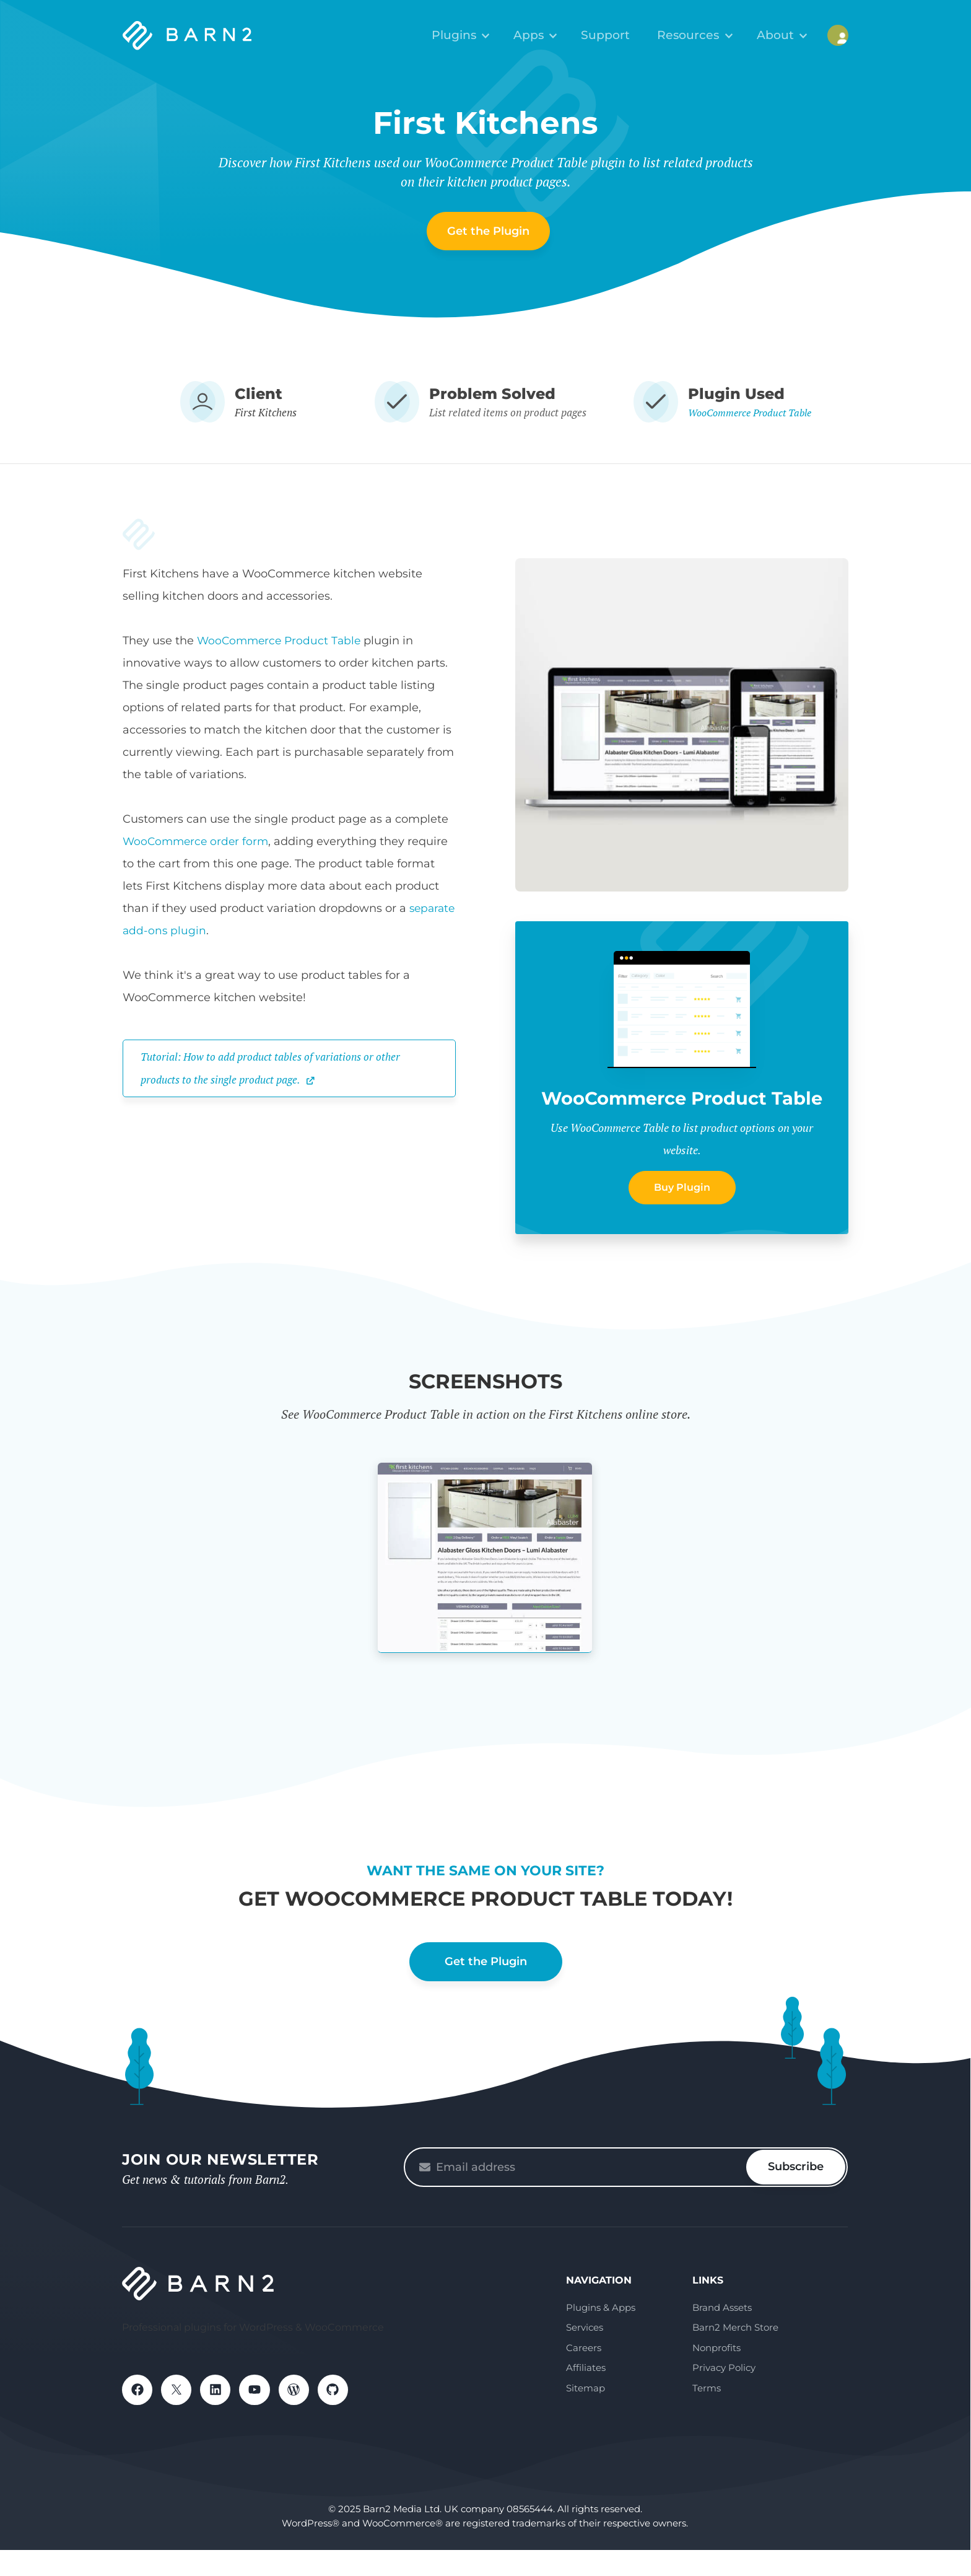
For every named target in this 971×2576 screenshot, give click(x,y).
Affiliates (586, 2393)
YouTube (261, 2417)
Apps (552, 34)
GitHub (342, 2417)
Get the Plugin (488, 231)
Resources (700, 34)
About (780, 34)
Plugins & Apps (600, 2333)
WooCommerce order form (198, 841)
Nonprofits (716, 2374)
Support (622, 34)
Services (584, 2353)
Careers (583, 2374)
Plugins (483, 34)
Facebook (138, 2417)
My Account (837, 34)
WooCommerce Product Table (750, 412)
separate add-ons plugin (191, 930)
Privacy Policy (723, 2393)
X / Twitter (179, 2417)
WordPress (301, 2417)
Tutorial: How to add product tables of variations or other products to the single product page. (277, 1067)
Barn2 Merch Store (735, 2353)
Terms (706, 2414)
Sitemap (585, 2414)
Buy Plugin (682, 1213)
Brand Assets (722, 2333)
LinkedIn (220, 2417)
